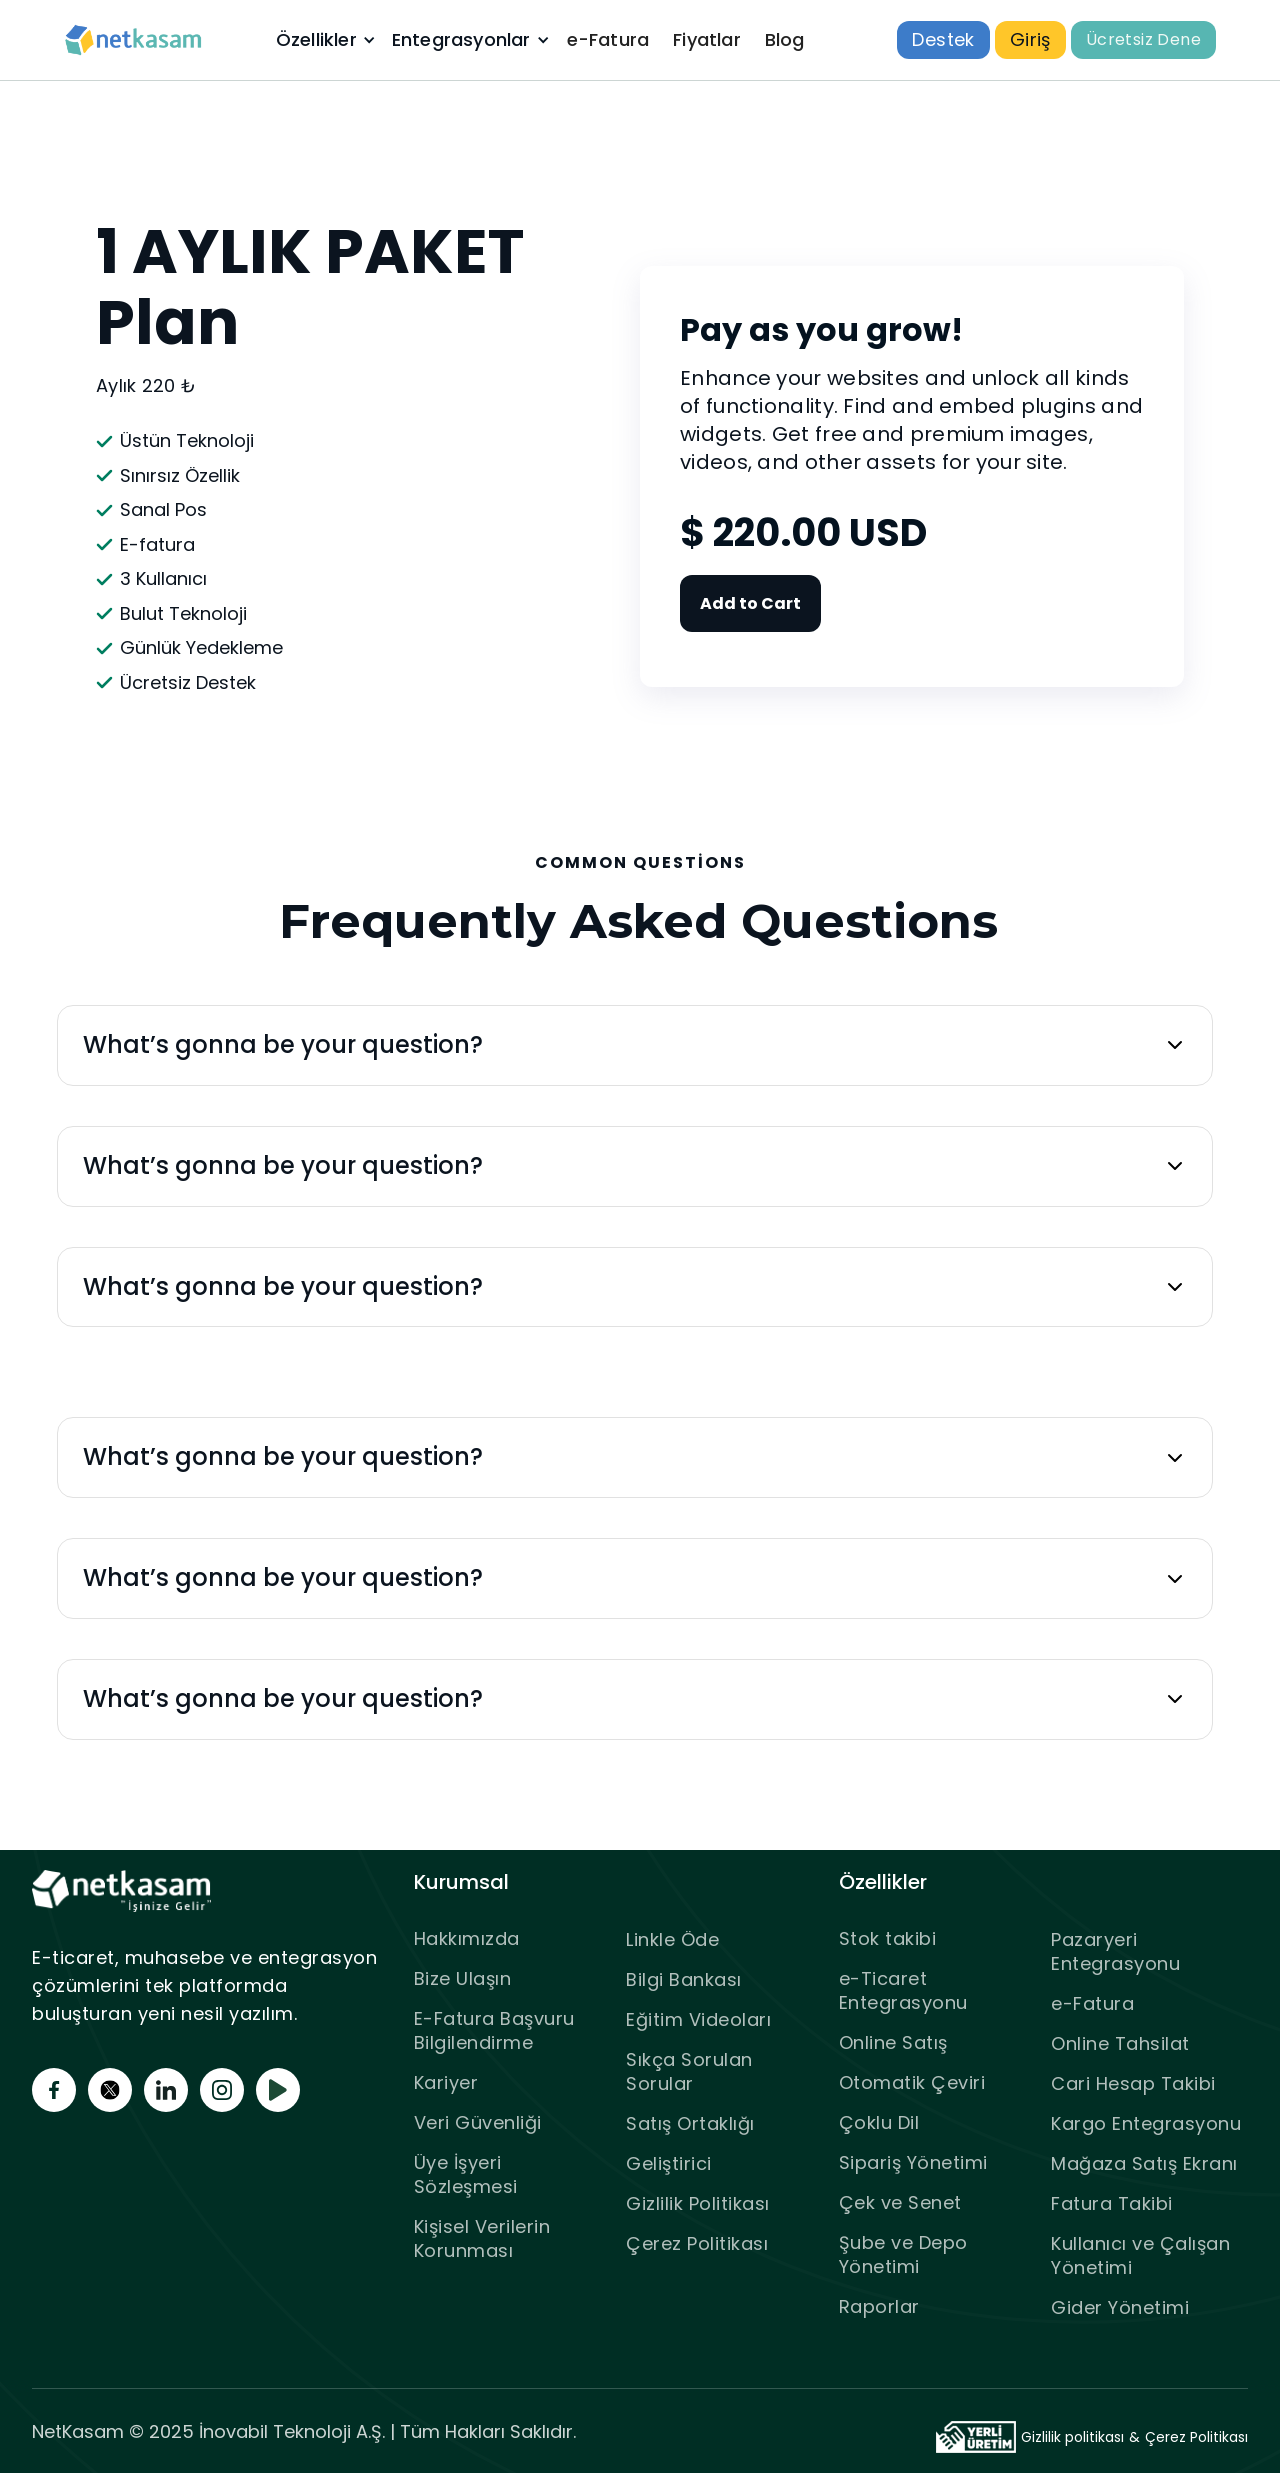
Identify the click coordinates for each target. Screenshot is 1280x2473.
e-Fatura (608, 39)
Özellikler (316, 40)
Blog (785, 39)
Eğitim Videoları (698, 2019)
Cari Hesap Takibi (1133, 2083)
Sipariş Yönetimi (913, 2162)
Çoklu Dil (879, 2122)
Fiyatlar (707, 39)
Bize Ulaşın (463, 1978)
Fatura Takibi (1112, 2203)
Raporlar (879, 2306)
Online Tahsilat (1120, 2043)
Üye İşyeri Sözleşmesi (466, 2174)
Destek (943, 39)
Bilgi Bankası (684, 1979)
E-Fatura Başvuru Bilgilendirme (494, 2030)
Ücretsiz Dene (1143, 39)
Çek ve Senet (900, 2202)
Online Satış (893, 2042)
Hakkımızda (467, 1938)
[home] (134, 40)
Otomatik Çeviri (912, 2082)
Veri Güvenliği (478, 2122)
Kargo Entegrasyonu (1146, 2123)
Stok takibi (888, 1938)
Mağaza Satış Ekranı (1144, 2163)
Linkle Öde (672, 1939)
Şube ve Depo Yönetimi (903, 2254)
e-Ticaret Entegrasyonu (903, 1990)
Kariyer (446, 2082)
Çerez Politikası (697, 2243)
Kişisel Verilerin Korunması (482, 2238)
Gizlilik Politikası (698, 2203)
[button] (324, 40)
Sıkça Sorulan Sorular (689, 2071)
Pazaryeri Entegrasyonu (1115, 1951)
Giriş (1030, 39)
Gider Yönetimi (1120, 2307)
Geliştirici (669, 2163)
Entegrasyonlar (461, 40)
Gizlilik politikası (1072, 2437)
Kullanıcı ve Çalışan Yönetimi (1140, 2255)
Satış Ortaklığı (690, 2123)
